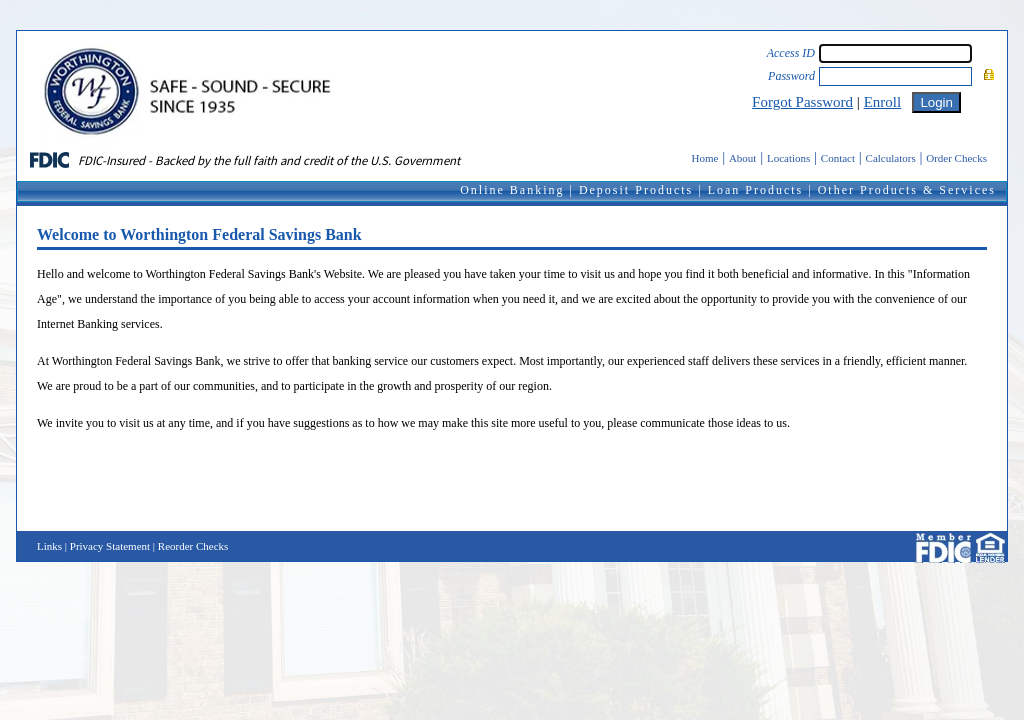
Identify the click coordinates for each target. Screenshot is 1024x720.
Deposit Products (636, 190)
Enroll (883, 102)
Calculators (891, 158)
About (743, 158)
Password (791, 76)
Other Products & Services (907, 190)
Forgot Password (802, 102)
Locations (788, 158)
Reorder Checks (193, 546)
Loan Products (756, 190)
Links (49, 546)
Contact (838, 158)
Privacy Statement (110, 546)
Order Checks (956, 158)
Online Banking (512, 190)
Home (705, 158)
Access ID (791, 53)
